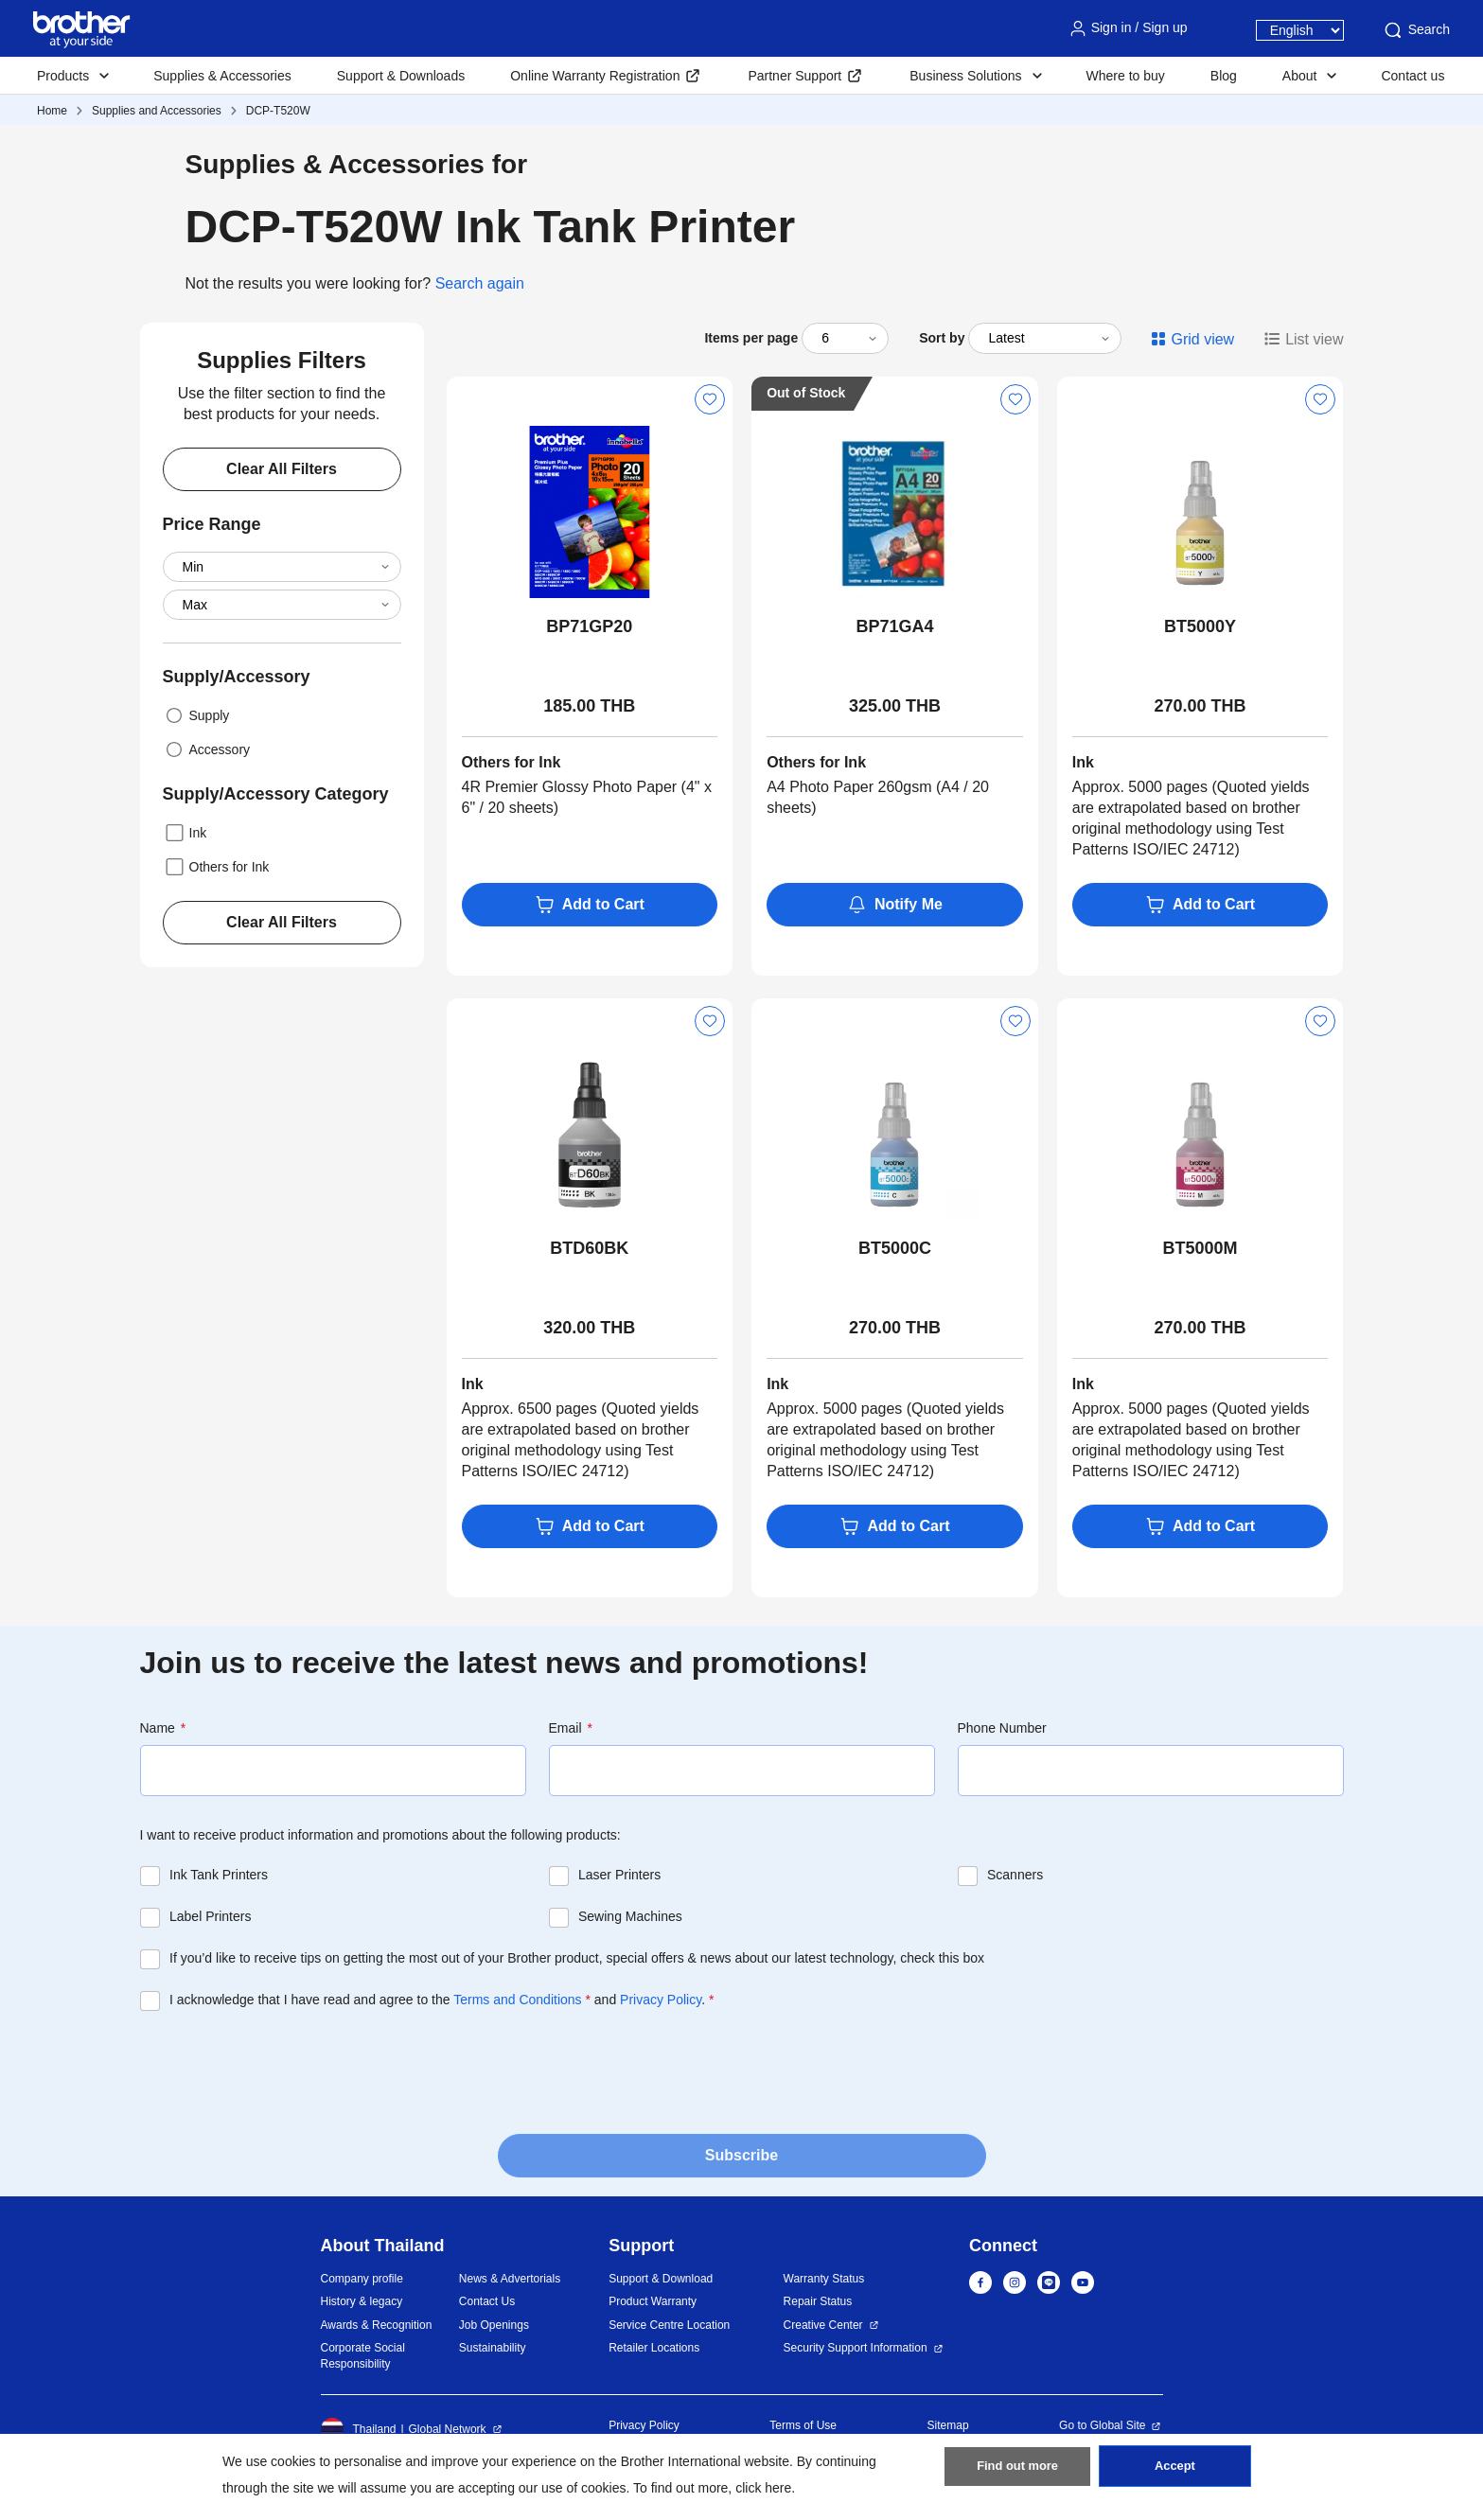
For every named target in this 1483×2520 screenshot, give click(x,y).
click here (763, 2487)
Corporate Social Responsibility (363, 2355)
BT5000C (894, 1248)
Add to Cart (589, 904)
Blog (1223, 75)
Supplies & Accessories (222, 75)
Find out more (1017, 2473)
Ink (185, 832)
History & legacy (362, 2301)
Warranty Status (824, 2278)
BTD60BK (589, 1248)
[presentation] (284, 2067)
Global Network (447, 2429)
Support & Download (661, 2278)
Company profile (362, 2278)
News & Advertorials (509, 2278)
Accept (1174, 2473)
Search (1416, 30)
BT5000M (1200, 1248)
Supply (196, 715)
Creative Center (823, 2325)
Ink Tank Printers (218, 1874)
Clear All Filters (281, 469)
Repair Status (818, 2301)
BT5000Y (1200, 626)
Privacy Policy (660, 1999)
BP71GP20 (589, 626)
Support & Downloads (401, 75)
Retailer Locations (654, 2347)
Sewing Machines (630, 1916)
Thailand (359, 2429)
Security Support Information (855, 2347)
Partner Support (794, 75)
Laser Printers (619, 1874)
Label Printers (210, 1916)
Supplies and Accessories (156, 110)
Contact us (1412, 75)
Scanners (1015, 1874)
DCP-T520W (278, 110)
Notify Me (895, 904)
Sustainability (492, 2347)
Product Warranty (653, 2301)
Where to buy (1125, 75)
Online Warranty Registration (595, 75)
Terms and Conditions (517, 1999)
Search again (479, 283)
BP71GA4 (894, 626)
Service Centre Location (669, 2325)
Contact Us (487, 2301)
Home (52, 110)
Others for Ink (216, 866)
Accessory (207, 749)
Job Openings (494, 2325)
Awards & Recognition (377, 2325)
